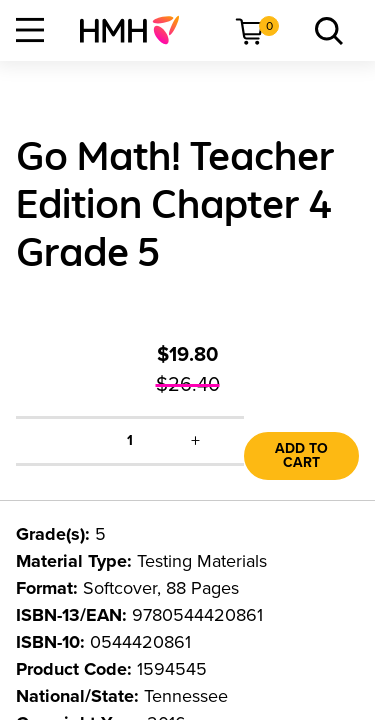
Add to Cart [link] (301, 455)
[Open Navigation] (30, 30)
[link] (137, 30)
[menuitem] (137, 30)
